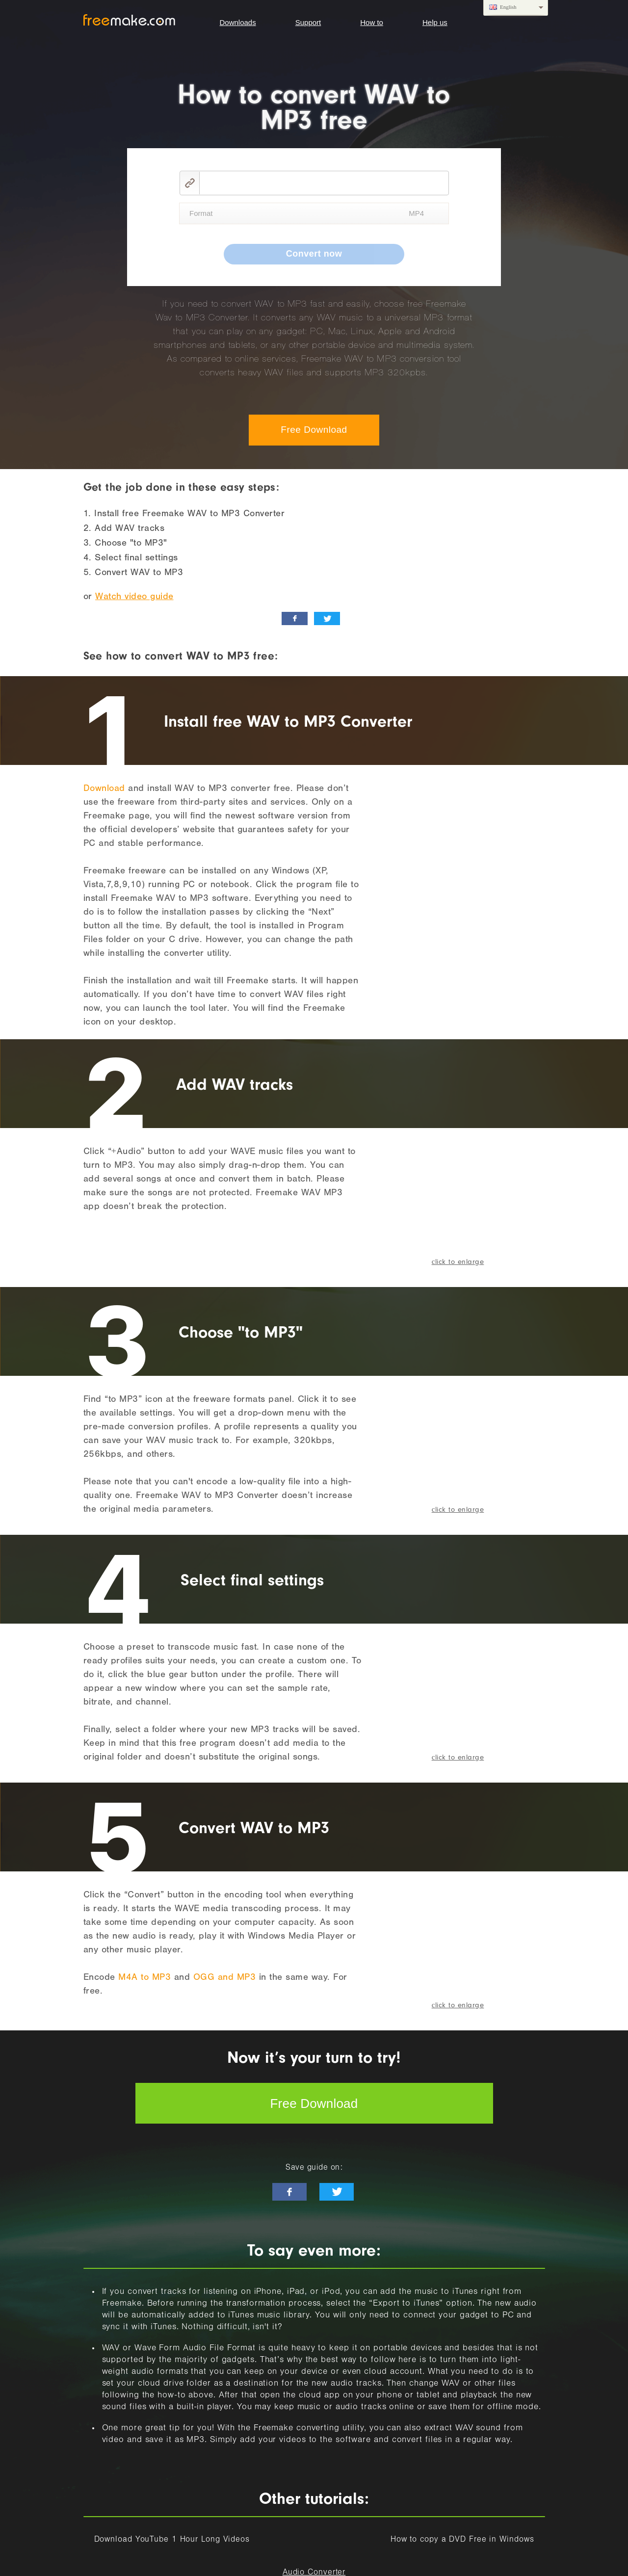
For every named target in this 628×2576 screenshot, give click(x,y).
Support (308, 22)
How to (371, 22)
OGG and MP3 (224, 1978)
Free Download (314, 429)
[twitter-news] (336, 2192)
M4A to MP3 (144, 1978)
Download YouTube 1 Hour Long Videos (172, 2540)
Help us (434, 22)
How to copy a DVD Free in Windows (462, 2540)
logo (129, 20)
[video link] (323, 183)
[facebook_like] (295, 618)
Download (104, 789)
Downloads (238, 22)
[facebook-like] (289, 2192)
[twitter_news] (327, 618)
